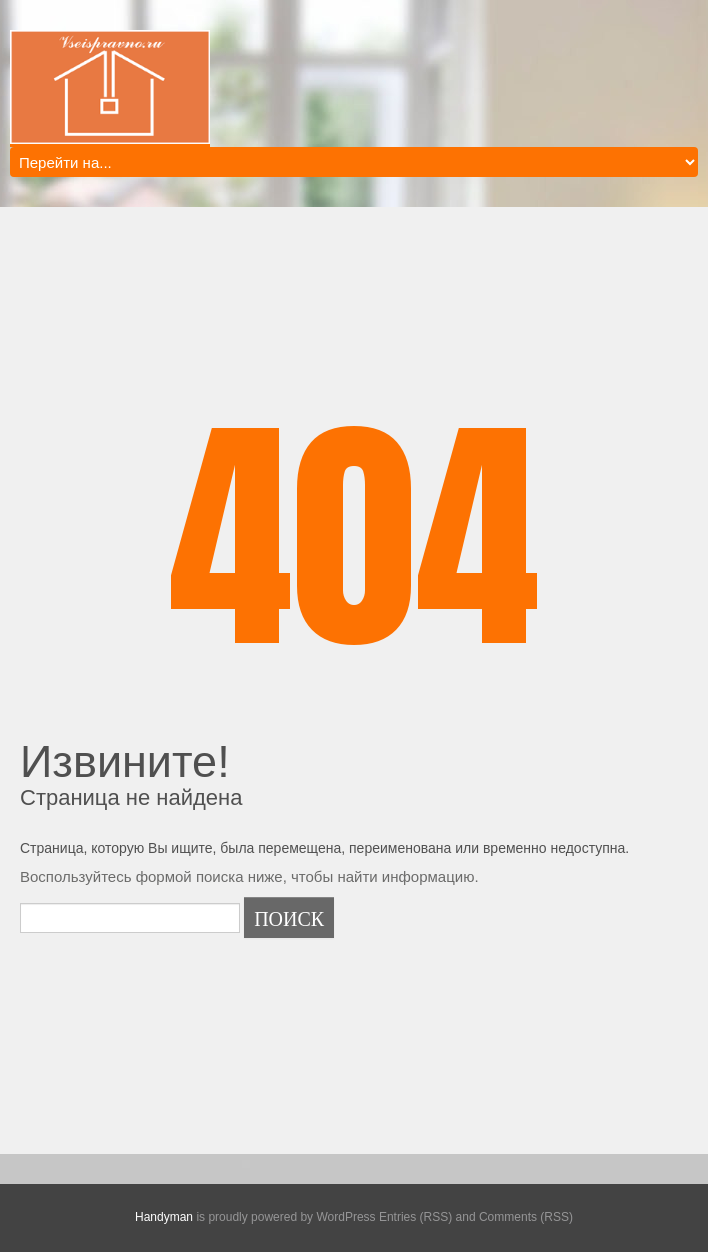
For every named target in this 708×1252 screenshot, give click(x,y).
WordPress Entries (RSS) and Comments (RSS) (444, 1217)
